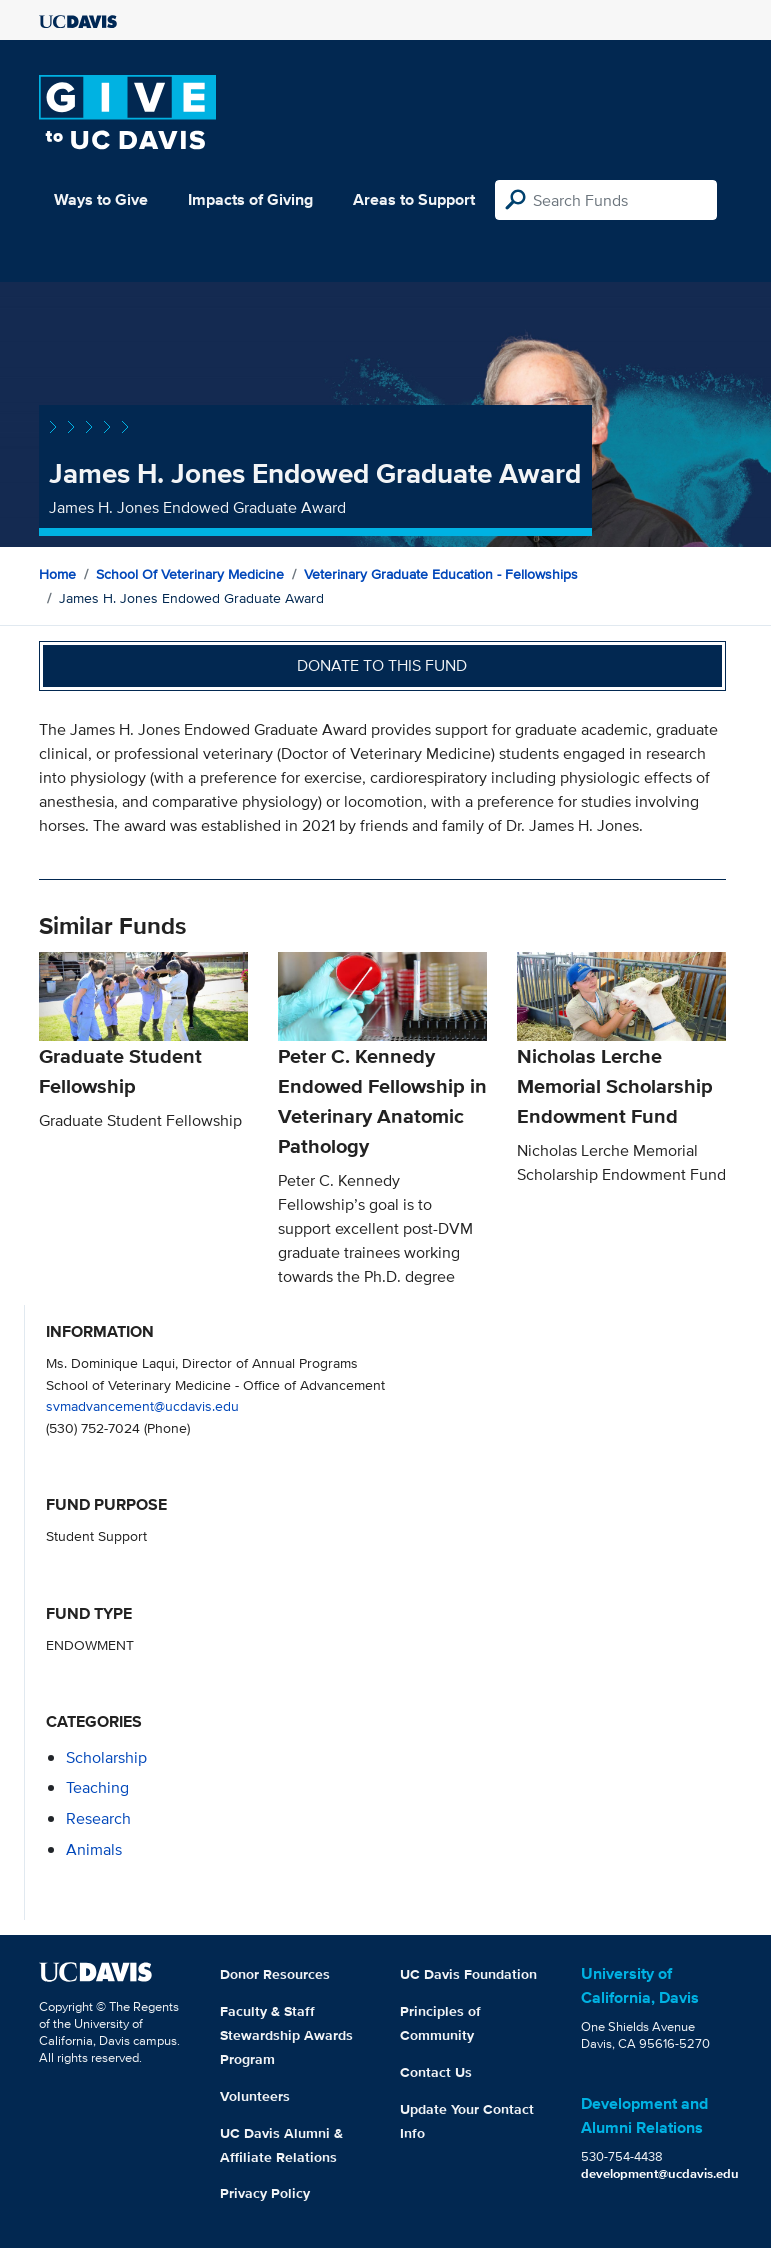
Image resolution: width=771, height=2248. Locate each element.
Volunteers (255, 2096)
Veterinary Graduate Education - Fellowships (441, 574)
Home (57, 574)
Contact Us (436, 2072)
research (98, 1818)
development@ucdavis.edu (660, 2173)
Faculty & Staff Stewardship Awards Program (286, 2035)
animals (94, 1849)
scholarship (106, 1757)
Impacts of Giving (250, 199)
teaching (97, 1787)
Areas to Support (414, 199)
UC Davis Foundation (468, 1974)
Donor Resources (275, 1974)
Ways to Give (101, 199)
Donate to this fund (382, 665)
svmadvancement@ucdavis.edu (142, 1405)
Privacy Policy (265, 2193)
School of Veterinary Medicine (190, 574)
